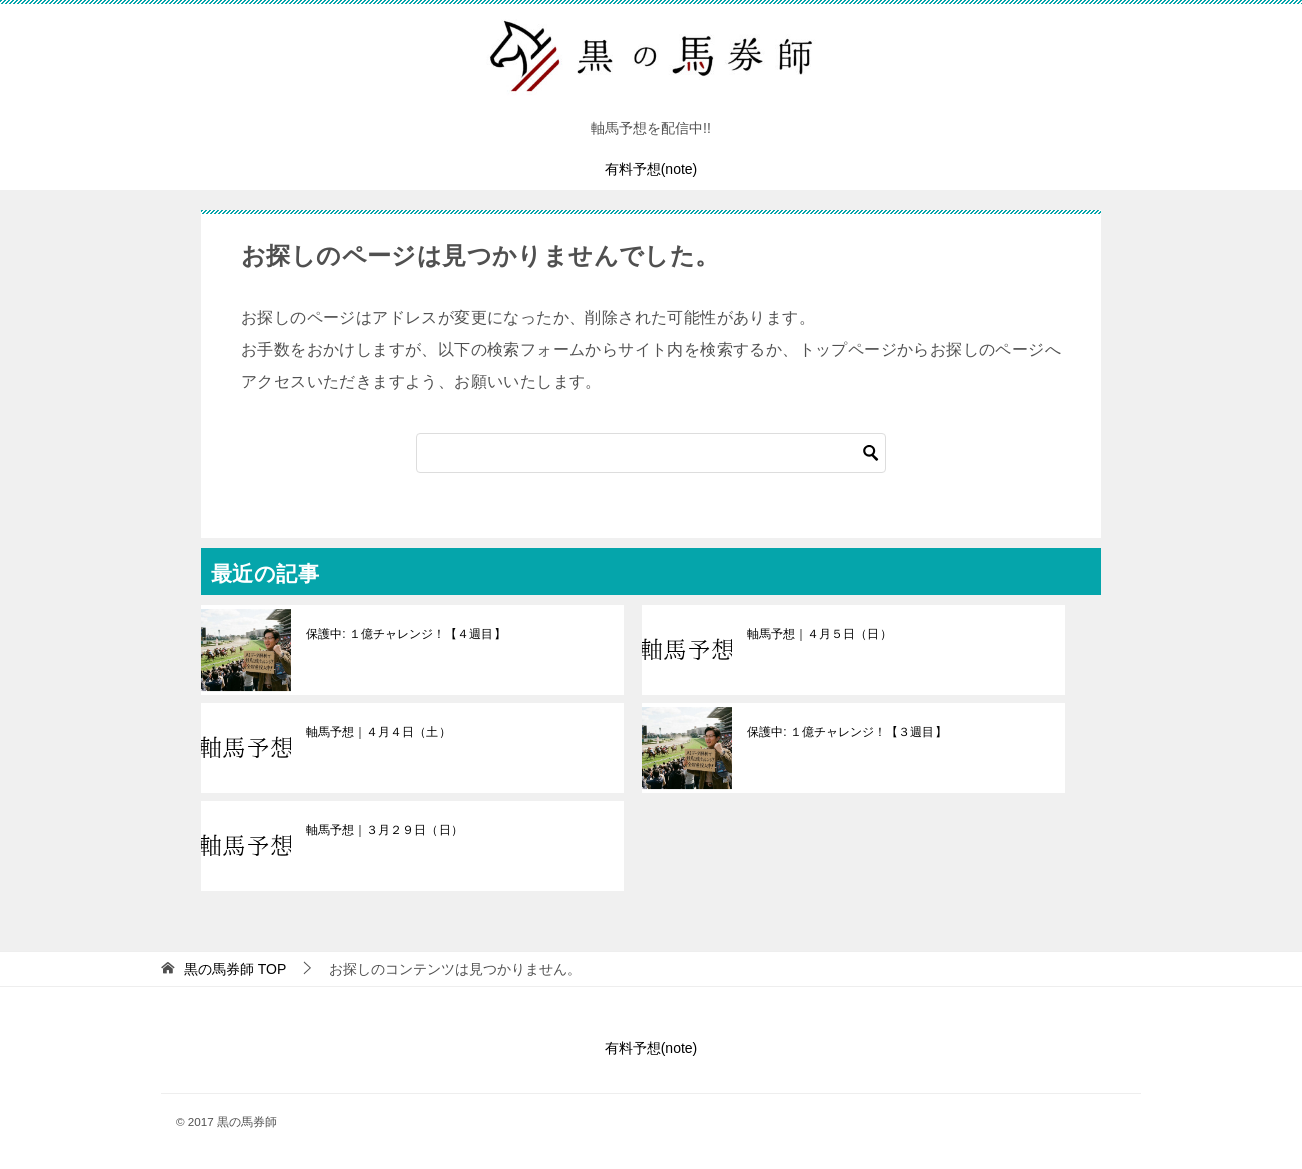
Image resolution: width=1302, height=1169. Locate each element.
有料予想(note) (651, 169)
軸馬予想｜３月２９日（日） (384, 830)
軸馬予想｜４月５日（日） (819, 634)
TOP (235, 969)
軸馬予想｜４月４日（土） (378, 732)
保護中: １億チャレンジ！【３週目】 (846, 732)
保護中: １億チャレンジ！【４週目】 (405, 634)
